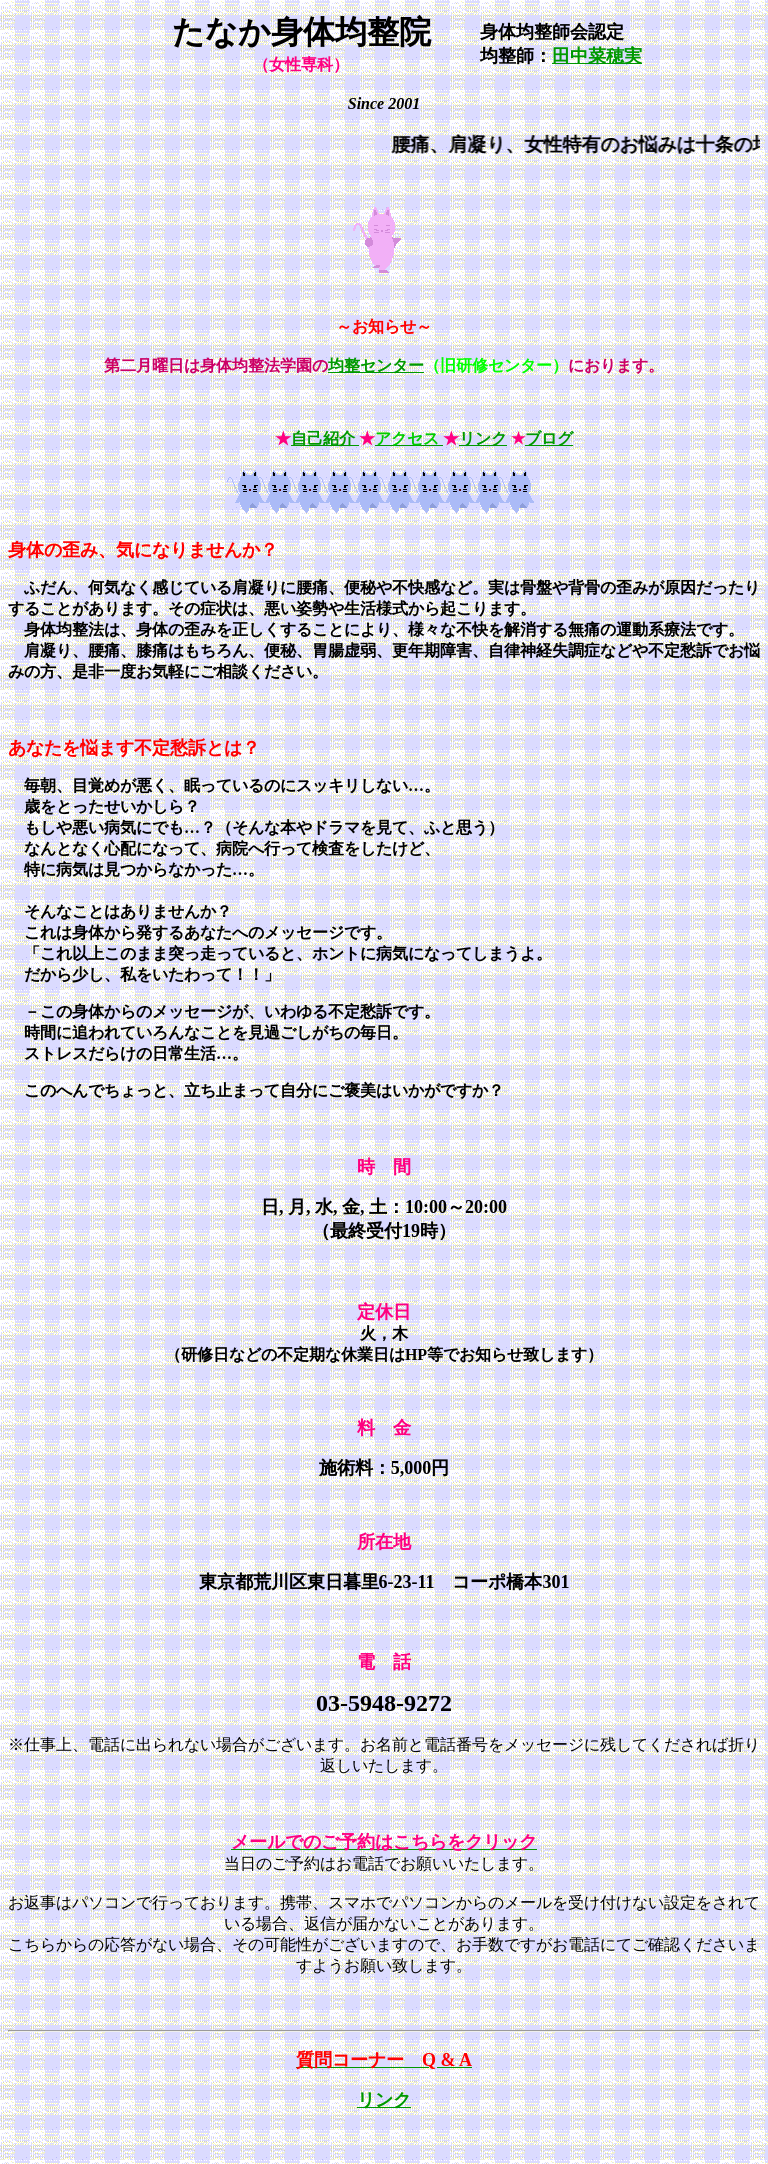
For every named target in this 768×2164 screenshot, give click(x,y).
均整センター (376, 365)
